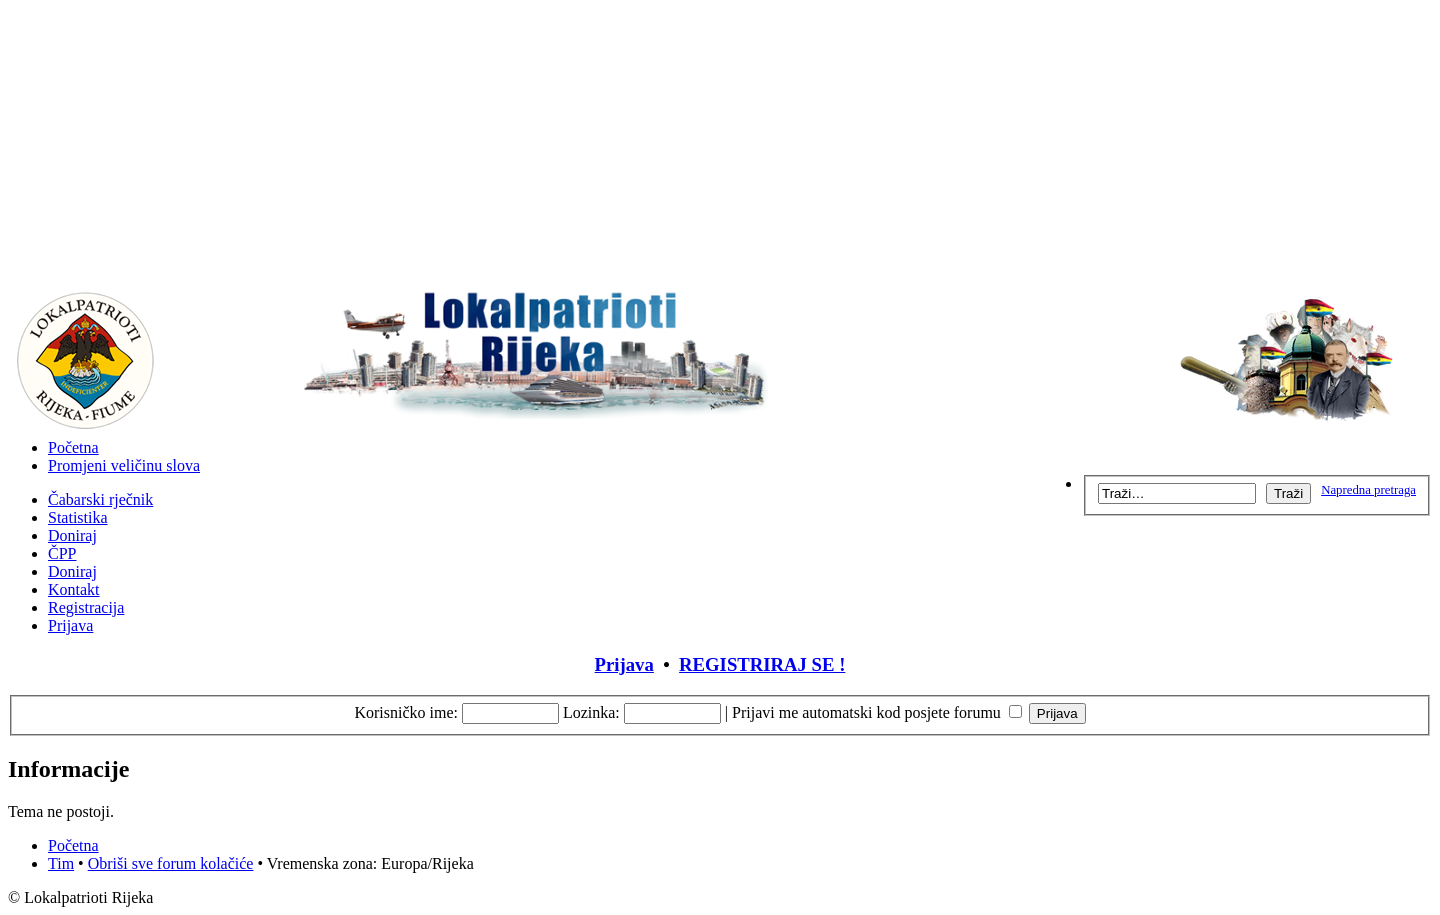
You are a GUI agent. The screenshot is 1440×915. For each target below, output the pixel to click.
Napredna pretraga (1368, 490)
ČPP (62, 553)
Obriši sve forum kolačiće (171, 863)
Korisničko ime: (406, 712)
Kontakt (74, 589)
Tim (61, 863)
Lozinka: (591, 712)
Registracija (86, 607)
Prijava (70, 625)
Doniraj (72, 535)
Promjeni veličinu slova (124, 465)
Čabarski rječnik (100, 499)
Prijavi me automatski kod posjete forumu (877, 712)
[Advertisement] (720, 148)
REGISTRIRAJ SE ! (762, 664)
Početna (73, 447)
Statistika (78, 517)
